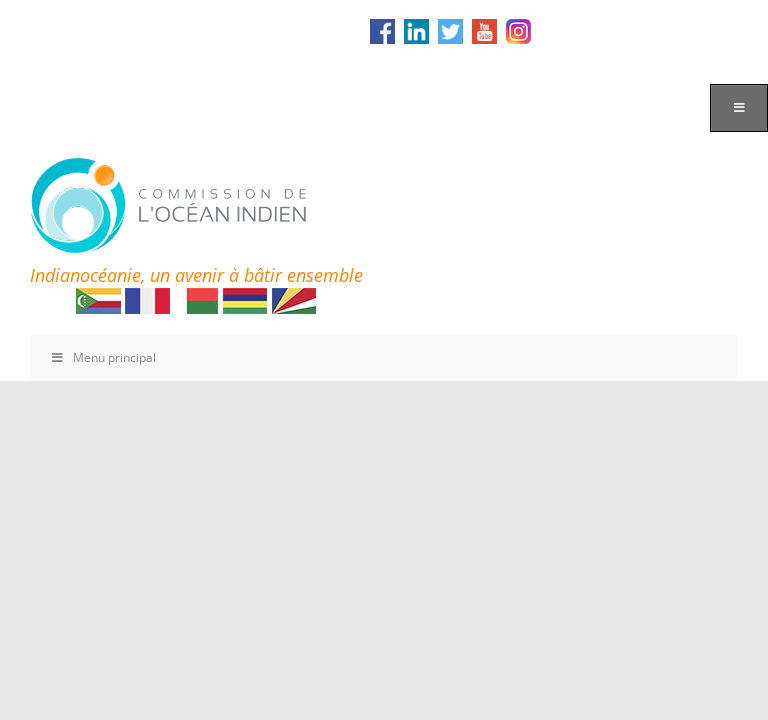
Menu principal (103, 357)
